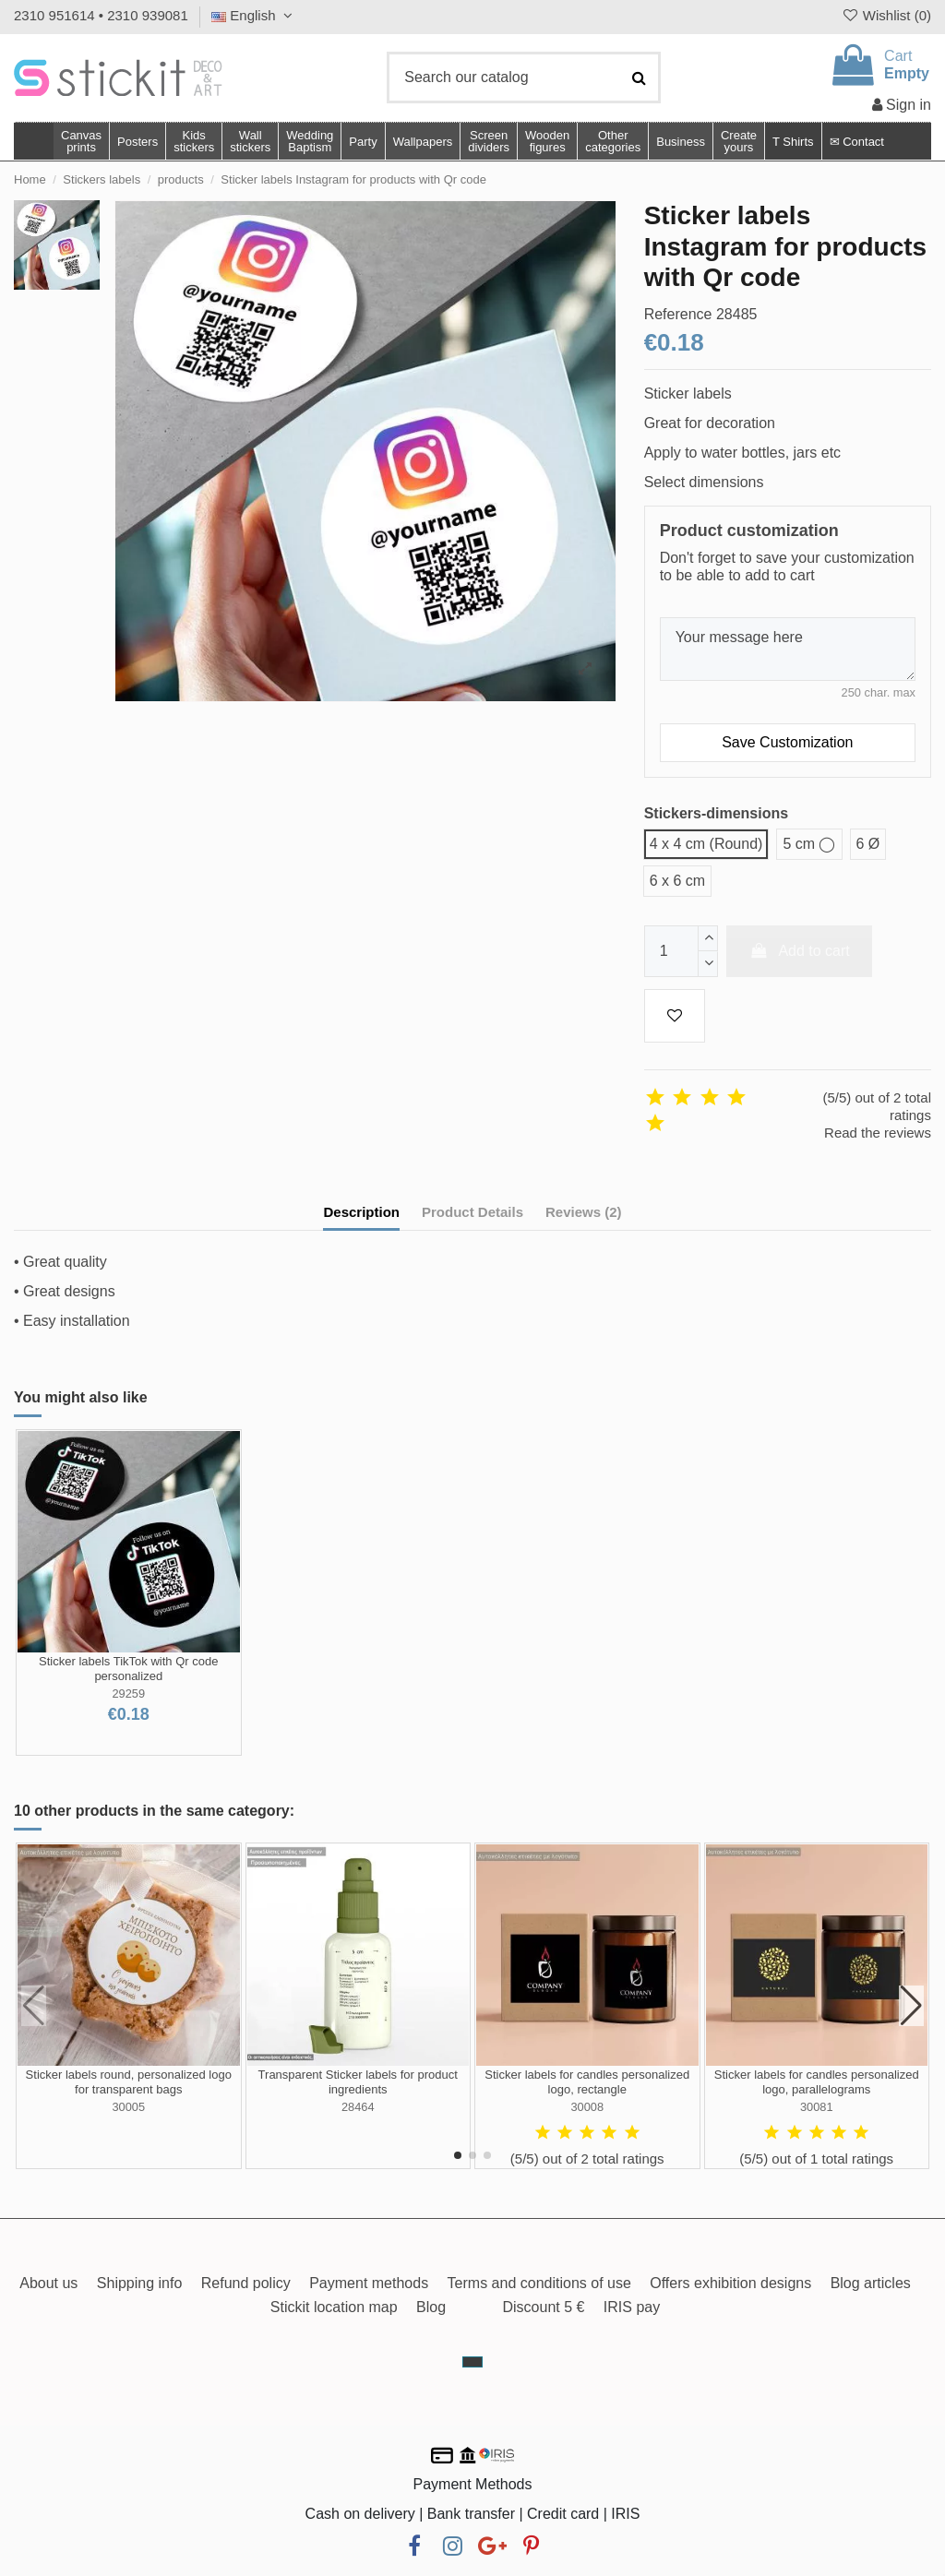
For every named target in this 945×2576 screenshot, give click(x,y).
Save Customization (787, 742)
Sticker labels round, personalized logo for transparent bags (129, 2082)
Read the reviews (877, 1132)
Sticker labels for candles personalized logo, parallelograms (816, 2082)
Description (361, 1212)
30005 (128, 2107)
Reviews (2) (583, 1212)
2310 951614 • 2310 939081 (101, 15)
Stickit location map (334, 2307)
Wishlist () (886, 15)
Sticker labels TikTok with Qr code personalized (128, 1668)
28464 (358, 2107)
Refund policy (246, 2283)
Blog (431, 2307)
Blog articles (871, 2283)
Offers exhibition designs (730, 2283)
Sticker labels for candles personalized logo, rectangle (586, 2082)
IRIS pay (632, 2307)
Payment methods (368, 2283)
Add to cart (799, 951)
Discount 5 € (543, 2307)
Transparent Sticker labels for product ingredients (358, 2082)
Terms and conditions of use (539, 2283)
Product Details (472, 1212)
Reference (678, 314)
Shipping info (140, 2283)
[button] (612, 141)
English (254, 15)
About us (48, 2283)
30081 (816, 2107)
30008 (587, 2107)
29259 (128, 1693)
